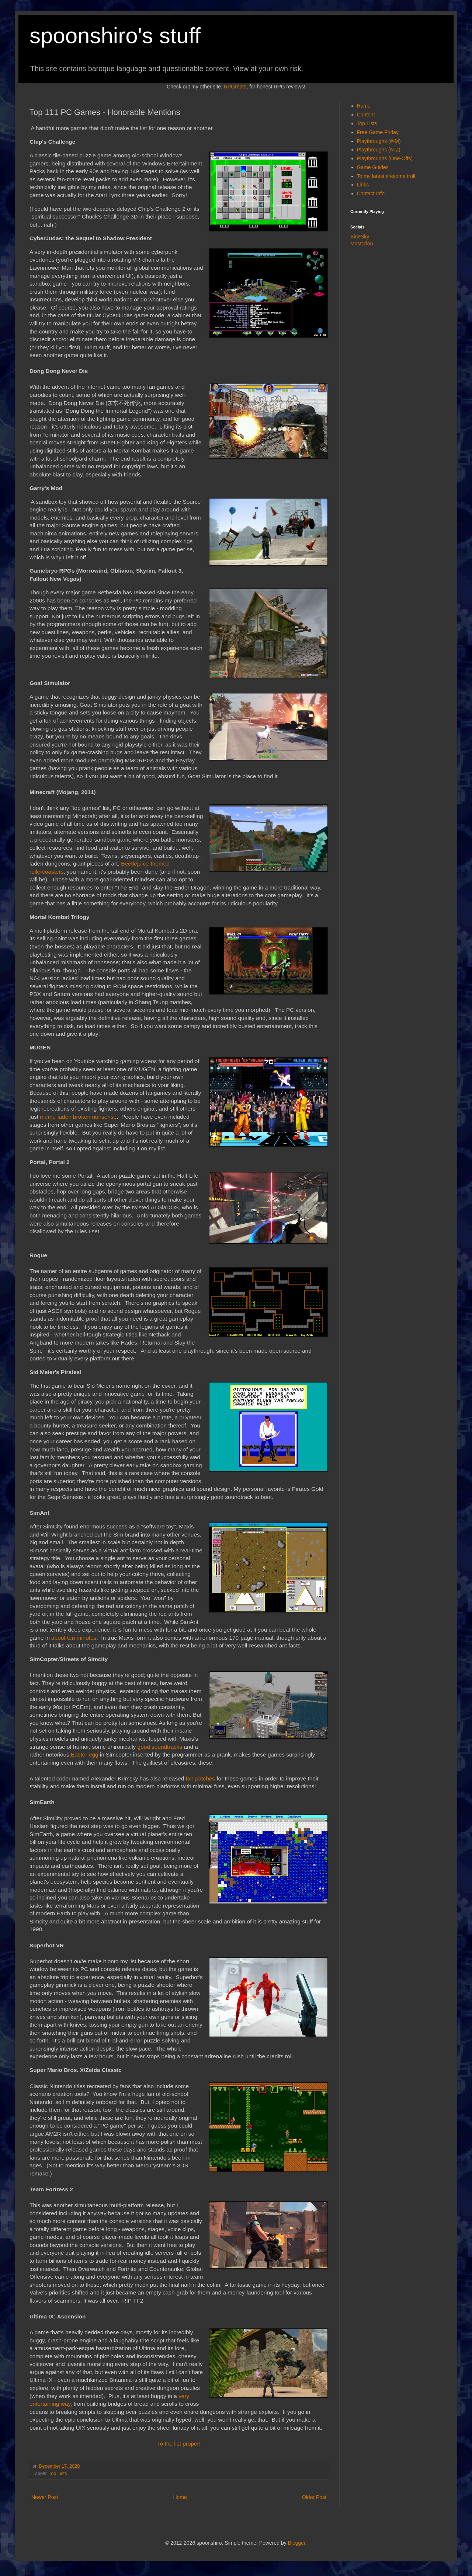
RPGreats (235, 87)
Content (366, 115)
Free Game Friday (378, 132)
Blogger (296, 2543)
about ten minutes (73, 1638)
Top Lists (58, 2473)
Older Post (314, 2497)
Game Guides (373, 167)
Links (363, 185)
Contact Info (371, 193)
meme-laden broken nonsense (78, 1117)
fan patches (200, 1778)
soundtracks (167, 1747)
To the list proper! (179, 2443)
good (144, 1747)
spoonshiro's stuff (115, 35)
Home (180, 2497)
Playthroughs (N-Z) (378, 150)
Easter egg (84, 1754)
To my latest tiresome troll (386, 176)
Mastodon (361, 244)
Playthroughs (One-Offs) (385, 158)
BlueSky (359, 237)
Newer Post (44, 2497)
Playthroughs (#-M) (379, 141)
